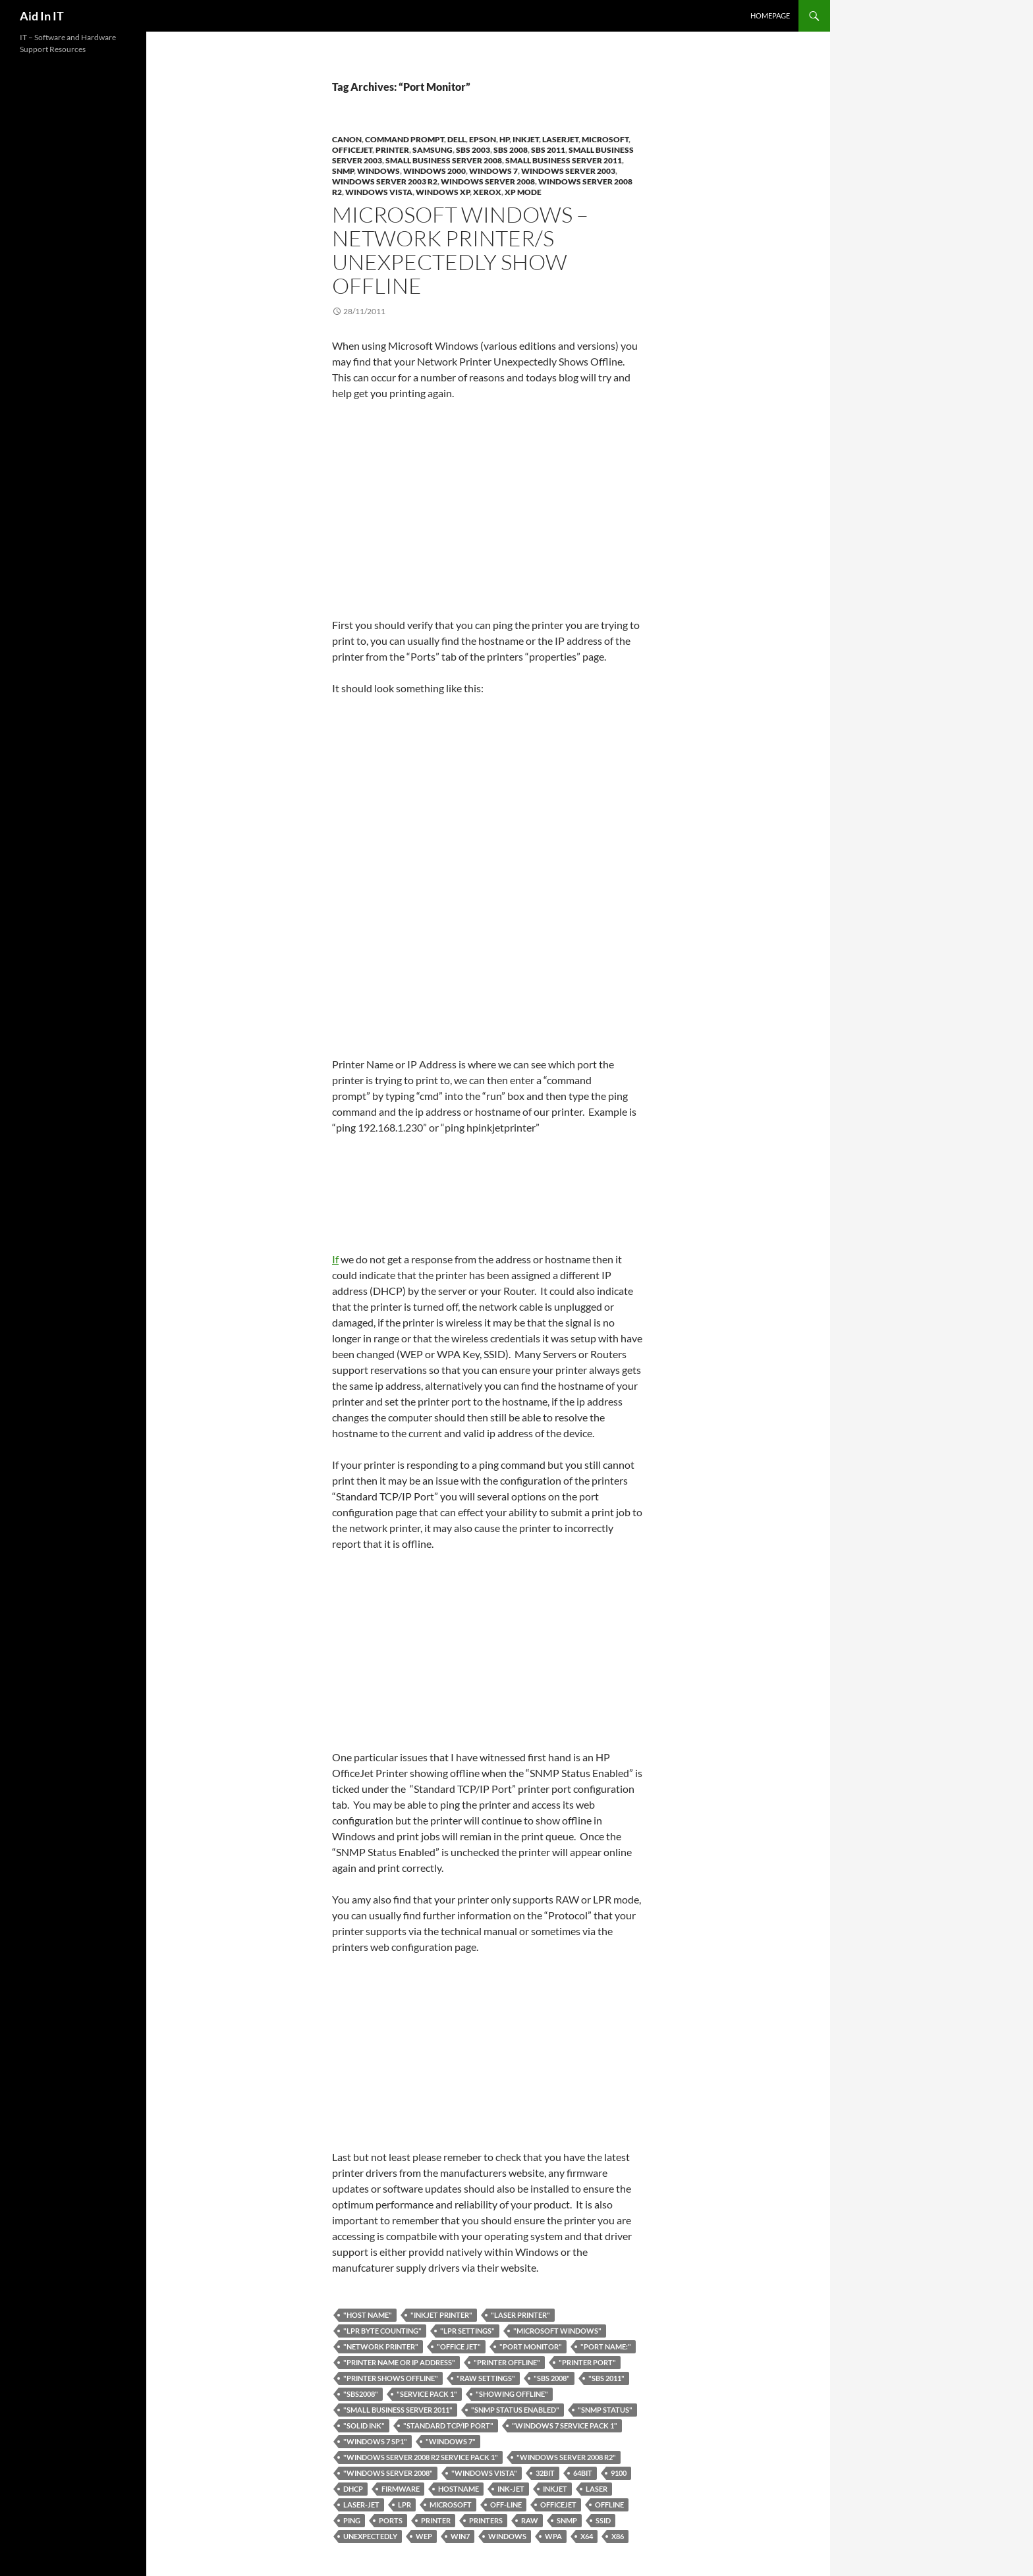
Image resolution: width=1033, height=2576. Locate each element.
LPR (404, 2504)
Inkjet (555, 2488)
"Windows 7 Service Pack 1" (564, 2425)
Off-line (506, 2504)
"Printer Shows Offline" (390, 2378)
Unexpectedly (370, 2536)
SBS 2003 (473, 150)
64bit (582, 2473)
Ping (351, 2520)
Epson (482, 139)
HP (504, 139)
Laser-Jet (361, 2504)
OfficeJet (352, 150)
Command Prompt (404, 139)
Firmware (400, 2488)
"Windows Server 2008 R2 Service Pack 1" (420, 2457)
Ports (391, 2520)
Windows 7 (493, 171)
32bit (545, 2473)
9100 (619, 2473)
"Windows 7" (451, 2441)
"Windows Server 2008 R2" (566, 2457)
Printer (392, 150)
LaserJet (560, 139)
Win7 (460, 2536)
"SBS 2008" (552, 2378)
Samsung (432, 150)
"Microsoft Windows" (557, 2330)
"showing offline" (512, 2394)
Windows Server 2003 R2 (384, 181)
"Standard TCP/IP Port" (448, 2425)
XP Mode (523, 192)
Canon (347, 139)
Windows (378, 171)
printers (486, 2520)
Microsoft (605, 139)
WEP (424, 2536)
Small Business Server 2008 (443, 160)
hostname (458, 2488)
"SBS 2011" (606, 2378)
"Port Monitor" (530, 2346)
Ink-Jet (510, 2488)
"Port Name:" (605, 2346)
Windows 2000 (434, 171)
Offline (609, 2504)
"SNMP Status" (605, 2409)
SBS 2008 (510, 150)
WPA (553, 2536)
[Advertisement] (488, 509)
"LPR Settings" (467, 2330)
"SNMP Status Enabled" (515, 2409)
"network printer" (380, 2346)
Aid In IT (42, 16)
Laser (596, 2488)
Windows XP (443, 192)
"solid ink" (364, 2425)
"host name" (367, 2315)
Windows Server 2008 (488, 181)
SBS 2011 (548, 150)
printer (436, 2520)
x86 (617, 2536)
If (483, 1208)
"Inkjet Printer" (441, 2315)
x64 (586, 2536)
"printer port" (587, 2362)
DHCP (353, 2488)
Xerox (487, 192)
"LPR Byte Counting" (382, 2330)
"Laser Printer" (520, 2315)
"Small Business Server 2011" (398, 2409)
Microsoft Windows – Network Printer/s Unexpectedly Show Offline (460, 250)
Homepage (770, 15)
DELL (456, 139)
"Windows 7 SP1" (375, 2441)
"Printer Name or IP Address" (399, 2362)
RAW (529, 2520)
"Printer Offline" (507, 2362)
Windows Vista (378, 192)
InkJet (526, 139)
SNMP (343, 171)
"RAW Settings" (486, 2378)
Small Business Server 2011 (563, 160)
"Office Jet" (459, 2346)
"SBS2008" (360, 2394)
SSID (603, 2520)
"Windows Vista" (484, 2473)
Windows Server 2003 (568, 171)
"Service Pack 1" (427, 2394)
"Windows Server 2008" (388, 2473)
